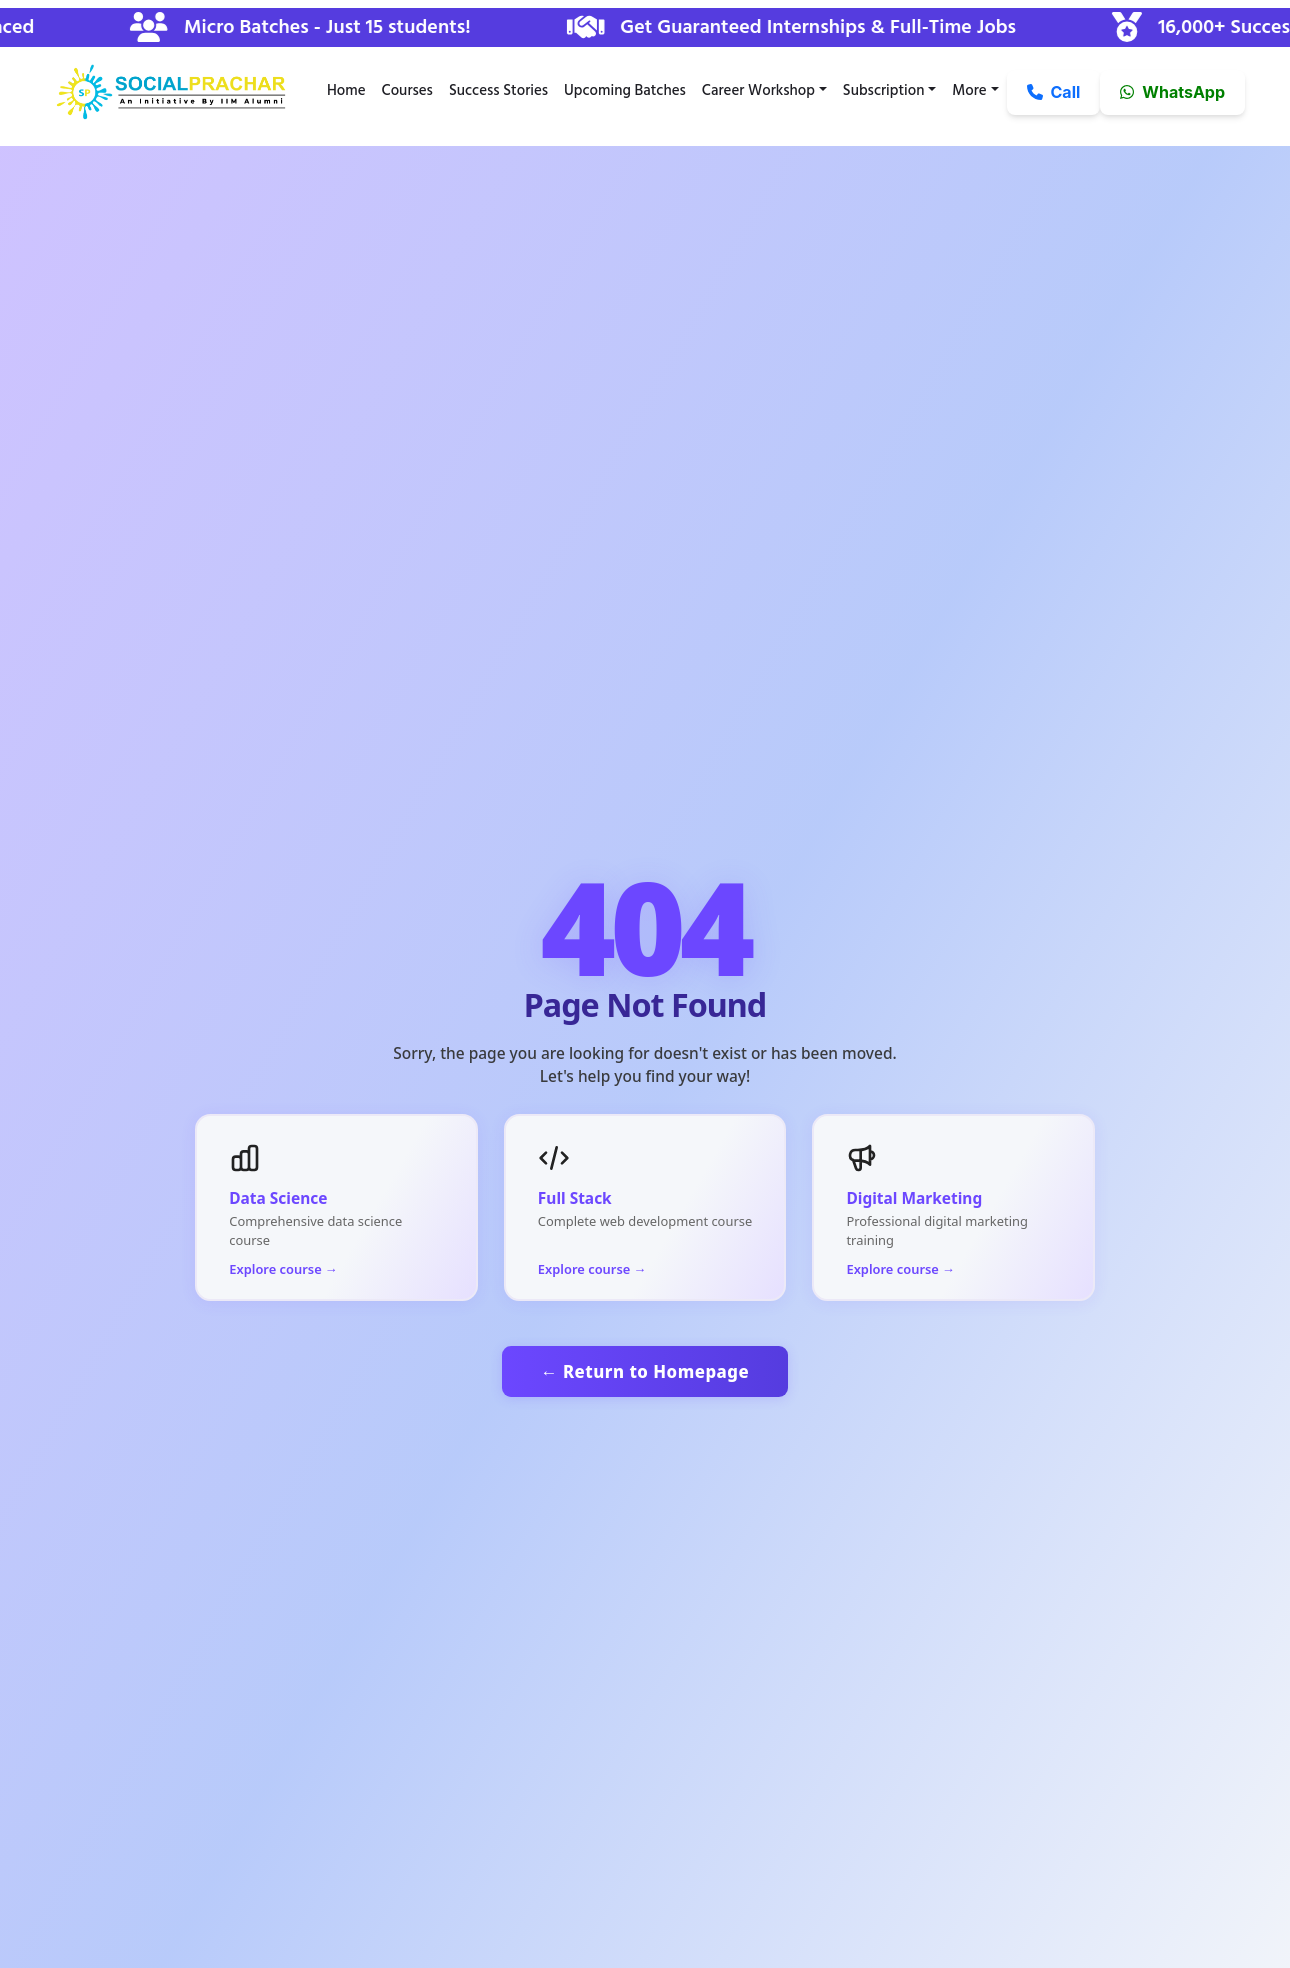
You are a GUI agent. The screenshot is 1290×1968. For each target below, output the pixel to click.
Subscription (884, 91)
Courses (407, 91)
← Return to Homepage (645, 1371)
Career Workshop (758, 91)
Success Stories (498, 91)
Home (346, 91)
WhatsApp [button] (1172, 92)
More (969, 91)
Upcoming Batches (625, 91)
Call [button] (1054, 92)
